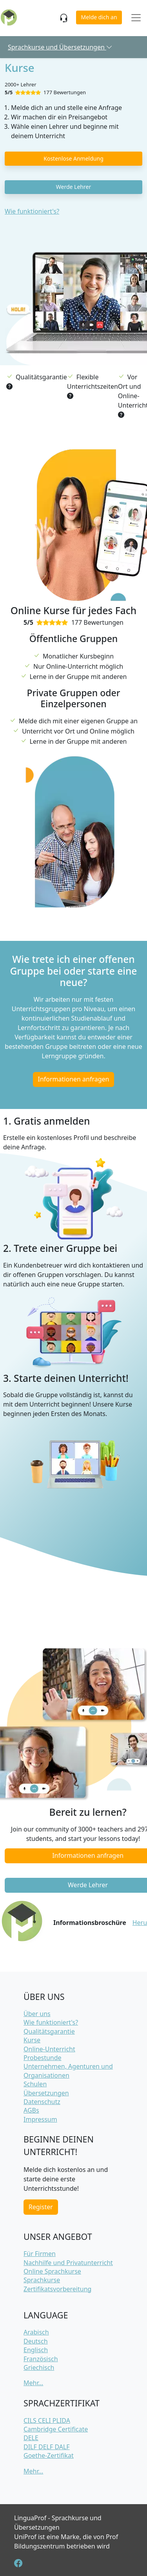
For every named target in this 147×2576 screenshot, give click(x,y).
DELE (31, 2437)
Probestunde (43, 2057)
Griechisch (39, 2367)
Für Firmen (40, 2253)
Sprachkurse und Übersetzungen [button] (60, 47)
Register (41, 2207)
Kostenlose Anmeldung (73, 158)
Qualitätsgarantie (49, 2031)
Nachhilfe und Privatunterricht (68, 2262)
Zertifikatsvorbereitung (57, 2289)
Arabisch (36, 2332)
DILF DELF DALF (47, 2446)
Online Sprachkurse (52, 2271)
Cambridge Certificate (56, 2429)
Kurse (32, 2040)
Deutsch (36, 2341)
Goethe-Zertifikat (49, 2455)
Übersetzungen (46, 2093)
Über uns (37, 2013)
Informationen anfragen (73, 1079)
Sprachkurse (42, 2280)
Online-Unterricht (49, 2049)
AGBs (31, 2110)
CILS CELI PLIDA (47, 2420)
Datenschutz (42, 2101)
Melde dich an (99, 17)
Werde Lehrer (73, 186)
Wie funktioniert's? (32, 211)
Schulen (35, 2084)
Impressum (40, 2119)
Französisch (41, 2359)
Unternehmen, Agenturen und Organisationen (68, 2070)
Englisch (36, 2349)
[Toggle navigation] (136, 18)
